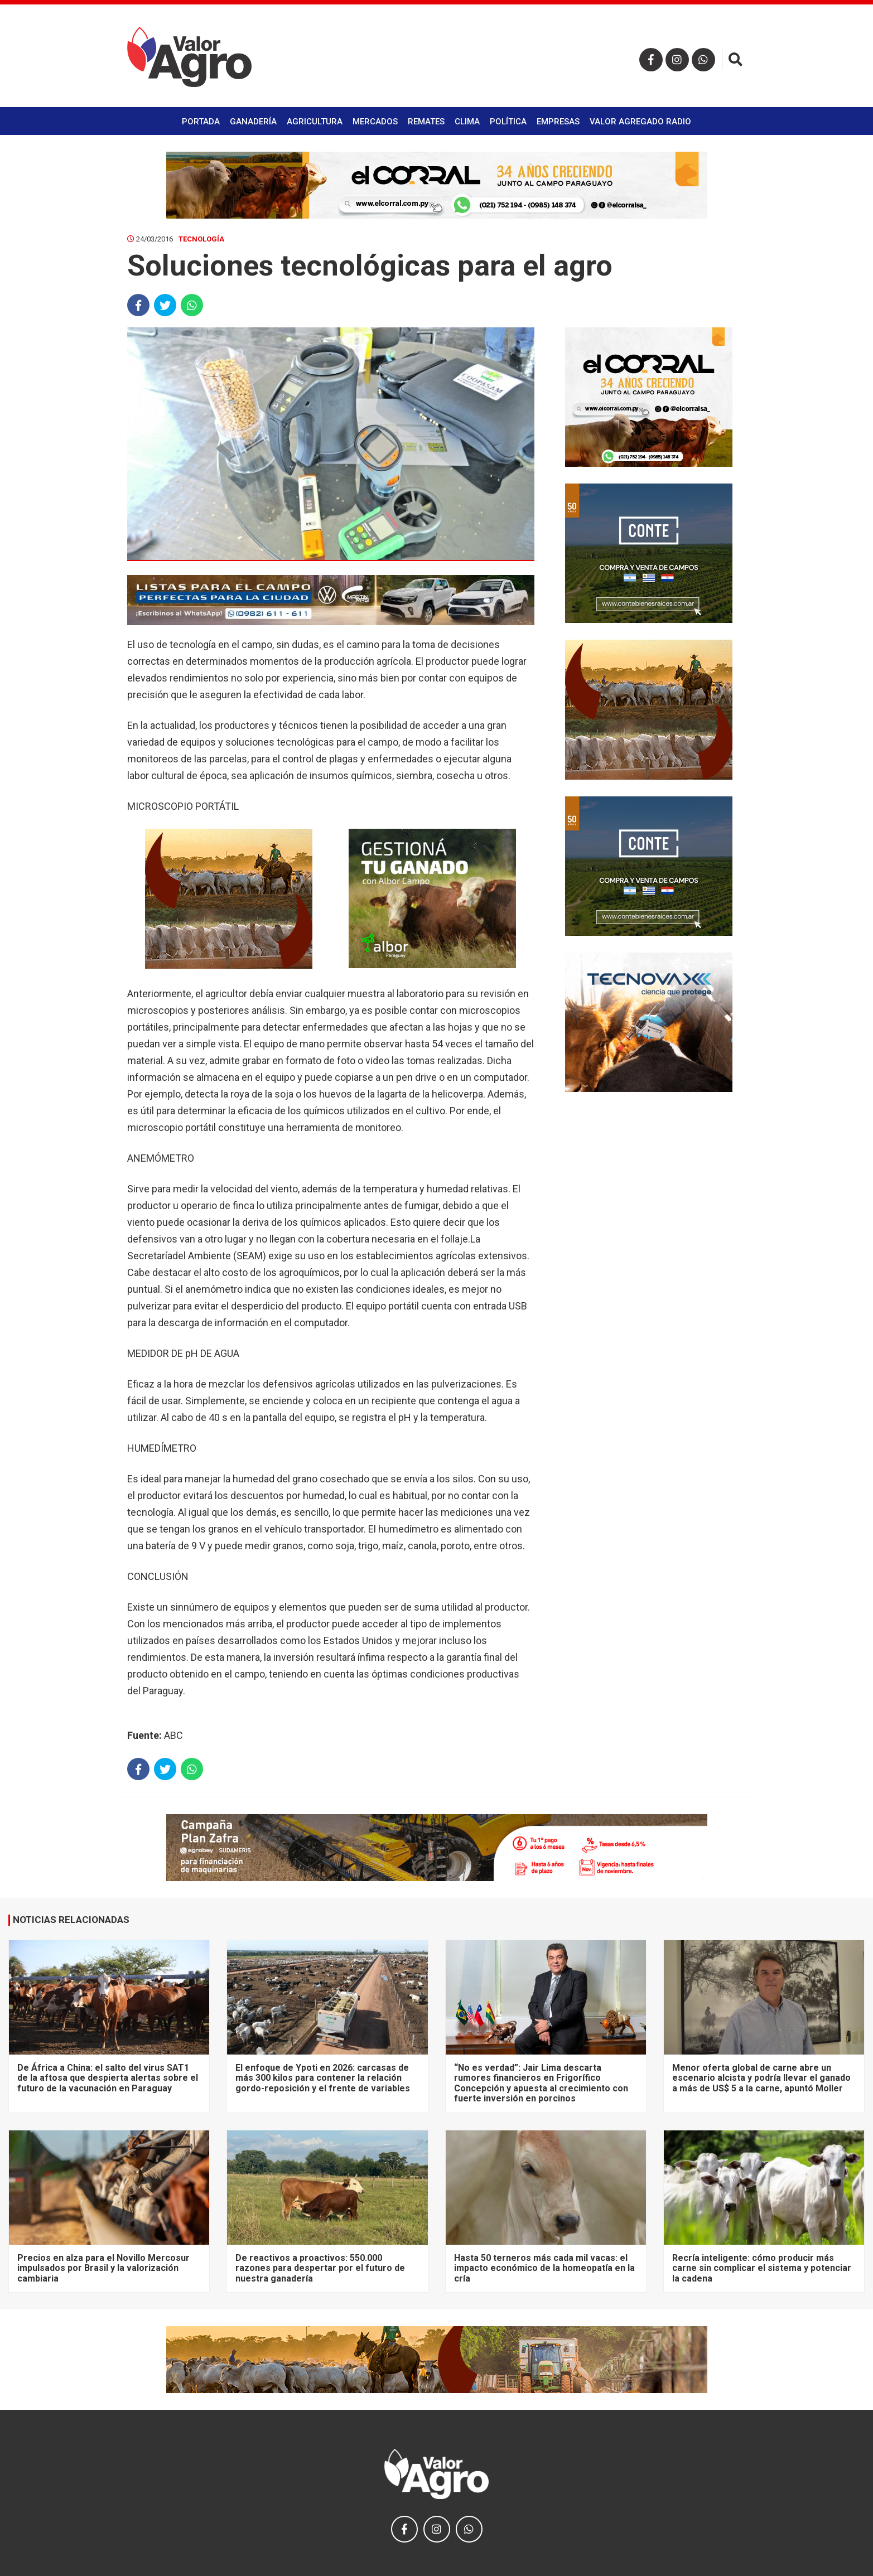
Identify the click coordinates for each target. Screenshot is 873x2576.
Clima (467, 122)
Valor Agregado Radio (640, 122)
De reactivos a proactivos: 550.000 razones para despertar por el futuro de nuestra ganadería (320, 2268)
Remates (426, 122)
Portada (201, 122)
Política (508, 122)
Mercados (375, 122)
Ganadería (253, 122)
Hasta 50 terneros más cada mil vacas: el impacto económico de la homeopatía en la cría (544, 2268)
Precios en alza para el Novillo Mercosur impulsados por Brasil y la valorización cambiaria (103, 2268)
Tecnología (201, 239)
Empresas (558, 122)
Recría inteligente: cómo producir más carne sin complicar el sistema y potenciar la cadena (761, 2268)
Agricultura (315, 122)
